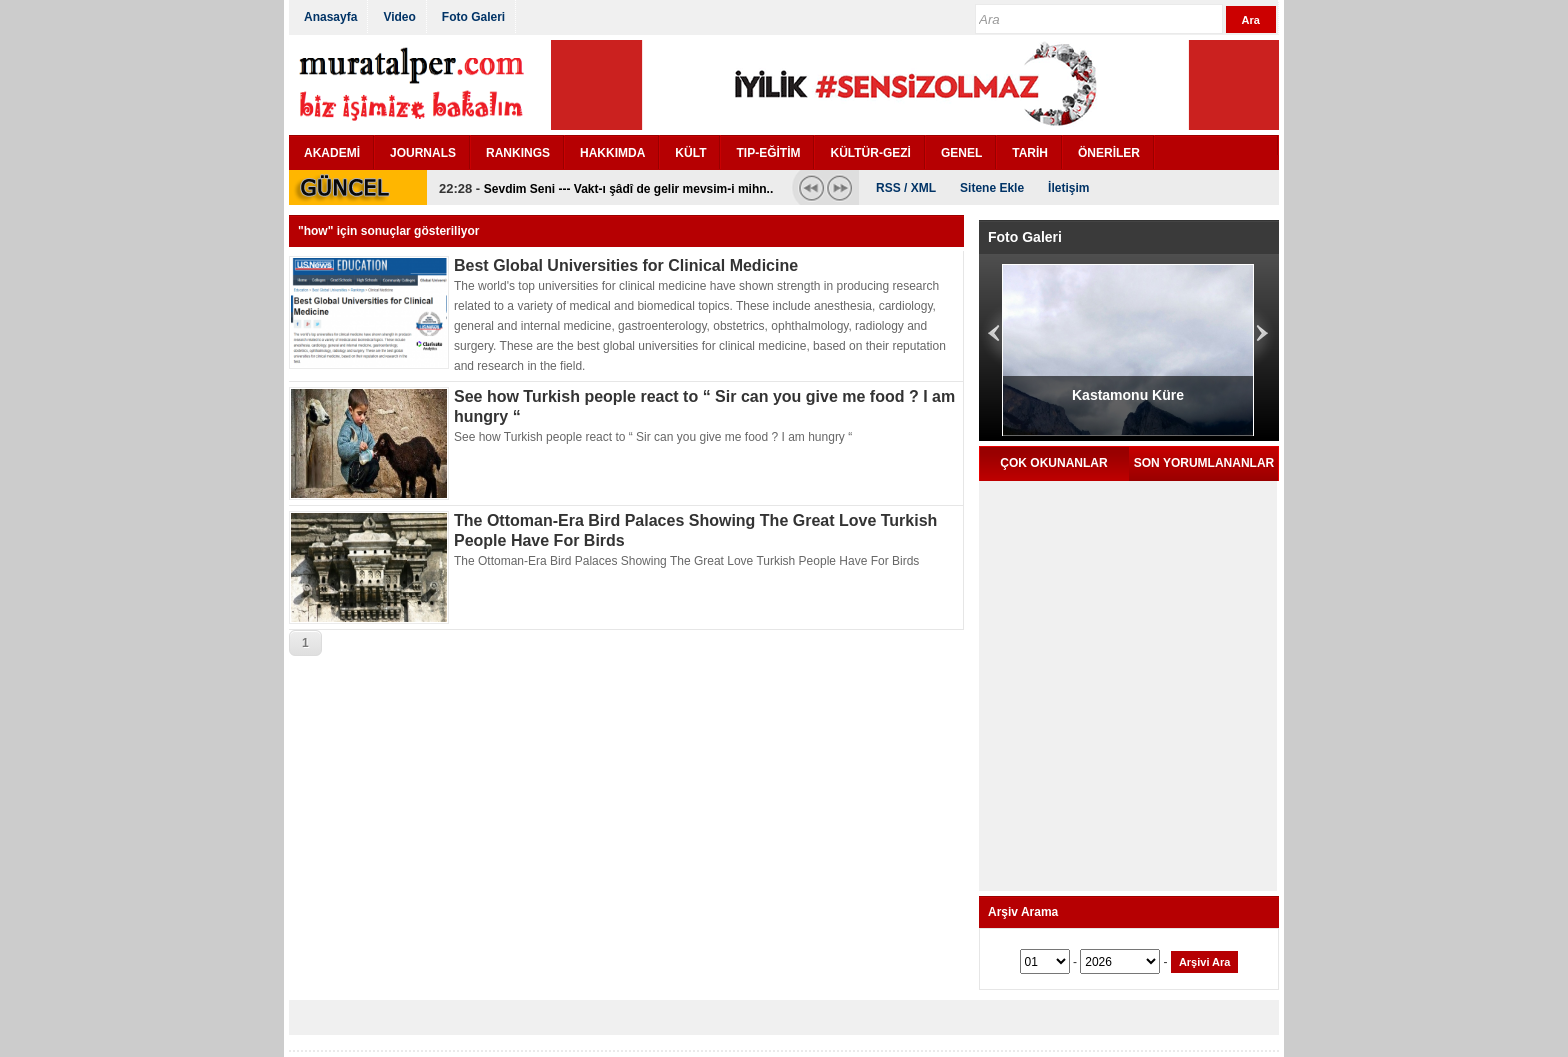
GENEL (961, 153)
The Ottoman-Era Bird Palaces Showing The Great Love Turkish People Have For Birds (686, 561)
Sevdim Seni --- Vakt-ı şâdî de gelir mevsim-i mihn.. (628, 189)
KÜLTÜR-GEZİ (870, 153)
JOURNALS (423, 153)
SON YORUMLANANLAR (1204, 463)
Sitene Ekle (992, 188)
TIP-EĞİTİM (768, 153)
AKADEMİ (332, 153)
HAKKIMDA (612, 153)
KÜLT (690, 153)
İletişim (1068, 188)
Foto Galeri (473, 17)
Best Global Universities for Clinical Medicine (626, 265)
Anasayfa (330, 17)
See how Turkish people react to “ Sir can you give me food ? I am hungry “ (653, 437)
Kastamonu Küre (1128, 395)
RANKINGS (518, 153)
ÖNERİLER (1109, 153)
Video (399, 17)
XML (923, 188)
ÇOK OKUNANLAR (1053, 463)
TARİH (1030, 153)
